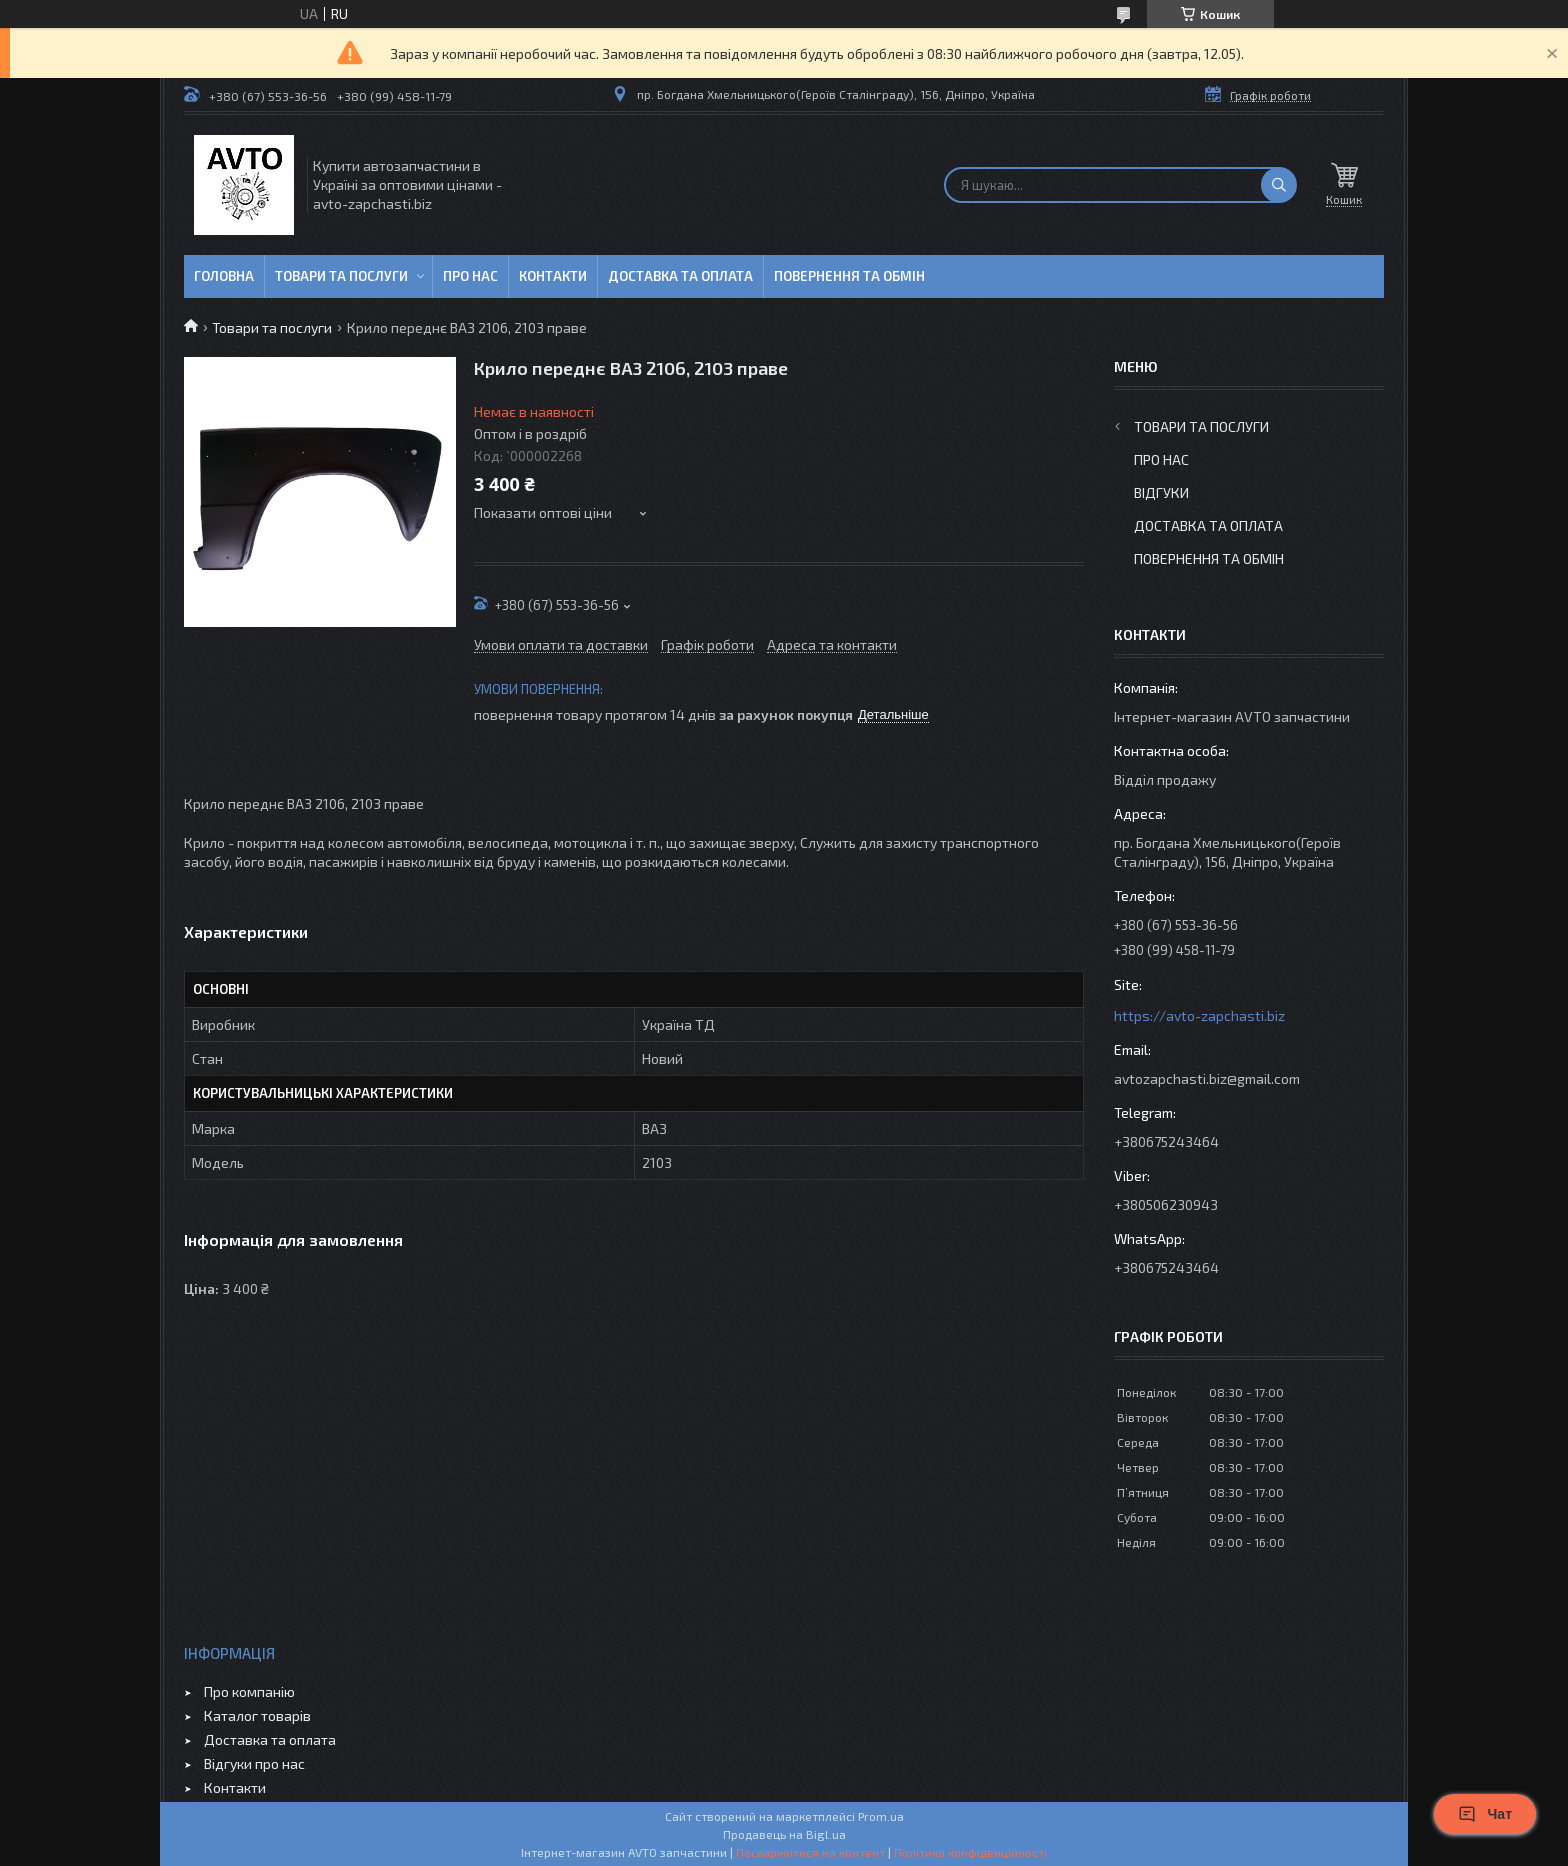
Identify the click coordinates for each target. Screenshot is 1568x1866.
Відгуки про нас (254, 1763)
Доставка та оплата (680, 276)
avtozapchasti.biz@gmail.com (1207, 1078)
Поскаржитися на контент (810, 1852)
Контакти (553, 276)
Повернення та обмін (849, 276)
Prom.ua (881, 1816)
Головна (224, 276)
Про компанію (249, 1691)
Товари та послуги (341, 276)
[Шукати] (1279, 185)
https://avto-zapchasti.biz (1199, 1015)
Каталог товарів (257, 1715)
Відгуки (1161, 492)
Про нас (470, 276)
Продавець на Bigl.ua (784, 1834)
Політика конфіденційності (970, 1852)
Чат (1485, 1814)
